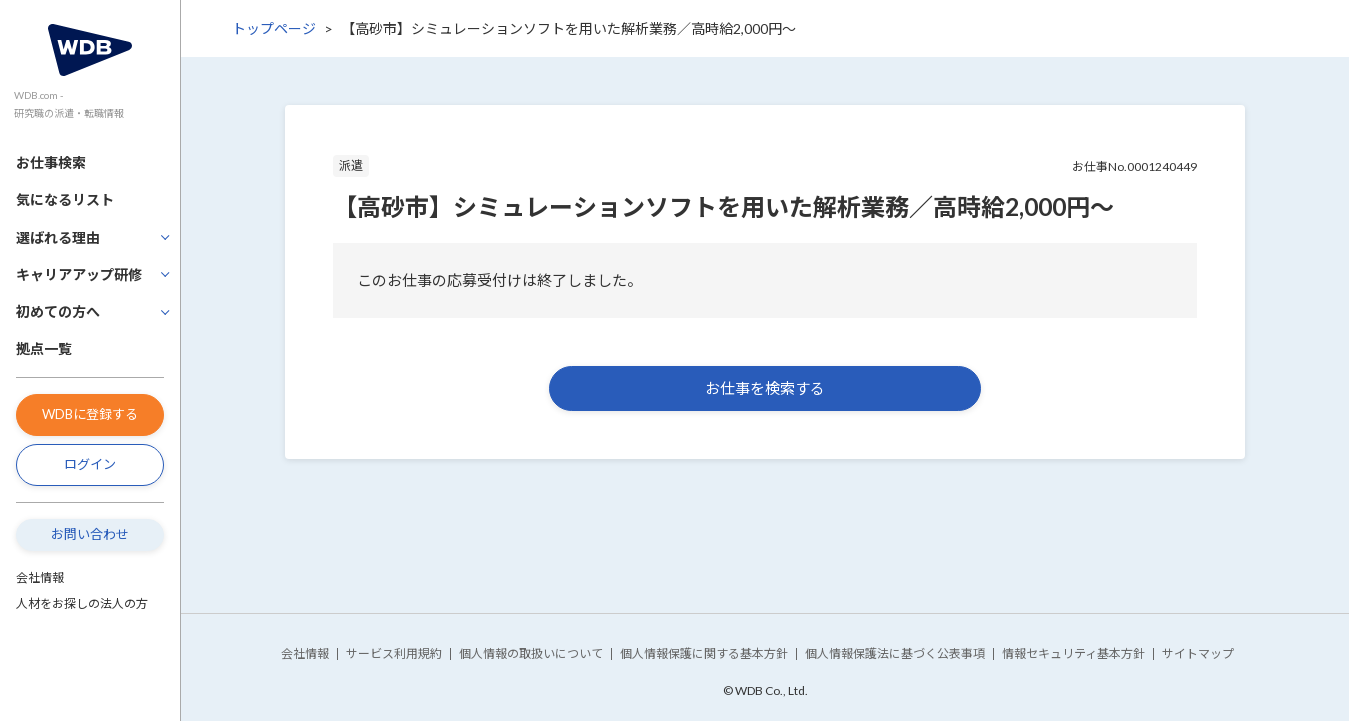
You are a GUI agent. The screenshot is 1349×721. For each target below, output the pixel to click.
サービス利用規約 (394, 653)
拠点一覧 (44, 348)
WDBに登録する (90, 414)
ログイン (90, 464)
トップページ (274, 28)
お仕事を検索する (765, 388)
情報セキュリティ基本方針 (1073, 653)
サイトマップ (1198, 653)
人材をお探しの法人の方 (82, 603)
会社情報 (40, 577)
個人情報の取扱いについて (531, 653)
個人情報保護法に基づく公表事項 (895, 653)
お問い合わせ (90, 534)
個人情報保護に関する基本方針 (704, 653)
